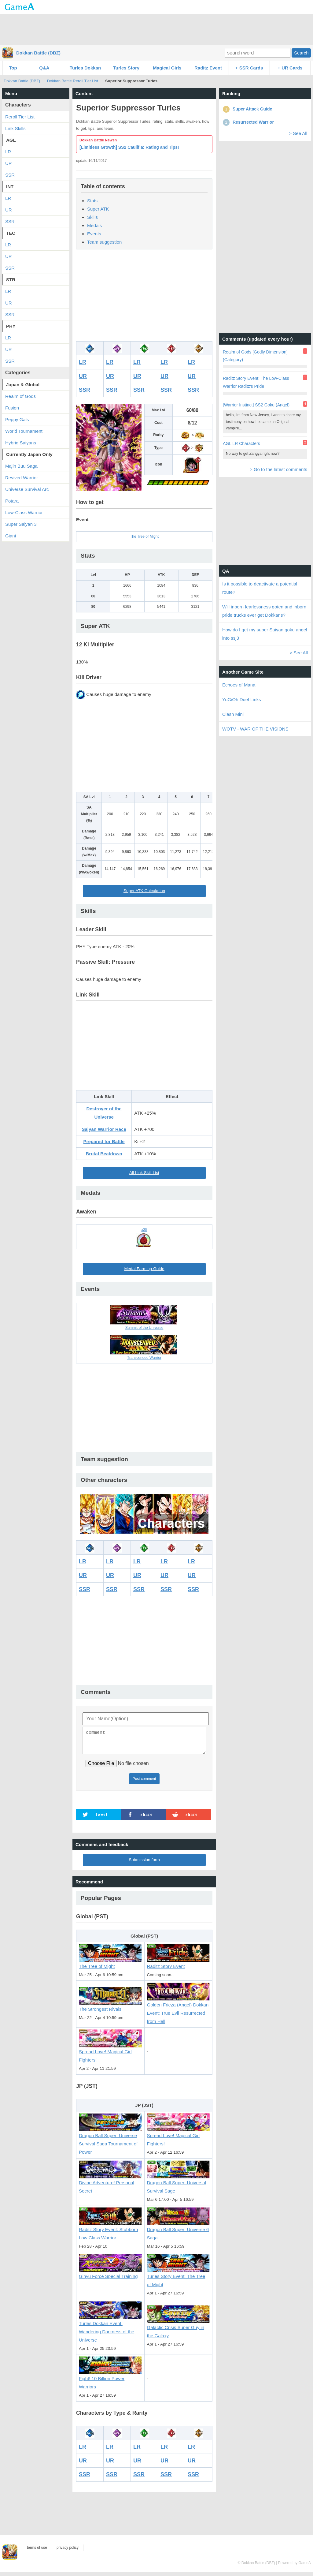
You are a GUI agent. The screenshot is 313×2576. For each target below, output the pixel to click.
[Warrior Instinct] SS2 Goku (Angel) (256, 404)
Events (94, 233)
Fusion (12, 407)
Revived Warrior (21, 477)
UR (83, 376)
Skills (92, 217)
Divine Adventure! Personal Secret (110, 2183)
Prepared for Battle (104, 1141)
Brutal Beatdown (104, 1153)
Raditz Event (208, 67)
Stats (92, 200)
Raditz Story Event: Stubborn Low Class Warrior (110, 2230)
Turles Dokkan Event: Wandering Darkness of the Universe (110, 2328)
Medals (94, 225)
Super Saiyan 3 (21, 524)
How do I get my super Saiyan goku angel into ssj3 (264, 634)
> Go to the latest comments (278, 469)
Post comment (144, 1782)
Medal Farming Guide (144, 1268)
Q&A (44, 67)
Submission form (144, 1863)
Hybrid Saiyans (20, 442)
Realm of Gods (20, 396)
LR (82, 362)
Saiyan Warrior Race (104, 1129)
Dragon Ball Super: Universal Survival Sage (178, 2183)
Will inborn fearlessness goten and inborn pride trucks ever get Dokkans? (264, 611)
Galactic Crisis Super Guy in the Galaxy (178, 2328)
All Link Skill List (144, 1172)
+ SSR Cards (249, 67)
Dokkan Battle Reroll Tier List (72, 81)
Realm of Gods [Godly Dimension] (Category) (255, 356)
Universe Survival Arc (27, 489)
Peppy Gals (17, 419)
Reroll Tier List (20, 116)
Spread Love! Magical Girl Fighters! (110, 2052)
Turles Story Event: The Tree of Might (178, 2277)
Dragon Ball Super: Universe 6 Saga (178, 2230)
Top (13, 67)
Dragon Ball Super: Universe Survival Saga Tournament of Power (110, 2141)
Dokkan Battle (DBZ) (38, 52)
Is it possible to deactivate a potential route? (259, 588)
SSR (84, 390)
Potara (12, 500)
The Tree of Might (144, 536)
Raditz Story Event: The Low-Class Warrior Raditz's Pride (256, 382)
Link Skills (15, 128)
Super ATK (98, 208)
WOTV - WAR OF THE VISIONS (255, 728)
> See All (298, 133)
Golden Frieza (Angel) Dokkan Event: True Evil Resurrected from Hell (178, 2010)
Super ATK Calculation (144, 890)
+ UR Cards (290, 67)
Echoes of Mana (238, 684)
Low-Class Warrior (24, 512)
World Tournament (23, 431)
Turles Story (126, 67)
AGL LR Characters (241, 443)
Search (301, 52)
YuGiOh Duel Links (241, 699)
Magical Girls (167, 67)
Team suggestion (104, 242)
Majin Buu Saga (21, 466)
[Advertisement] (156, 29)
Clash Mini (233, 714)
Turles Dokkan (85, 67)
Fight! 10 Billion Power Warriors (110, 2379)
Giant (10, 535)
